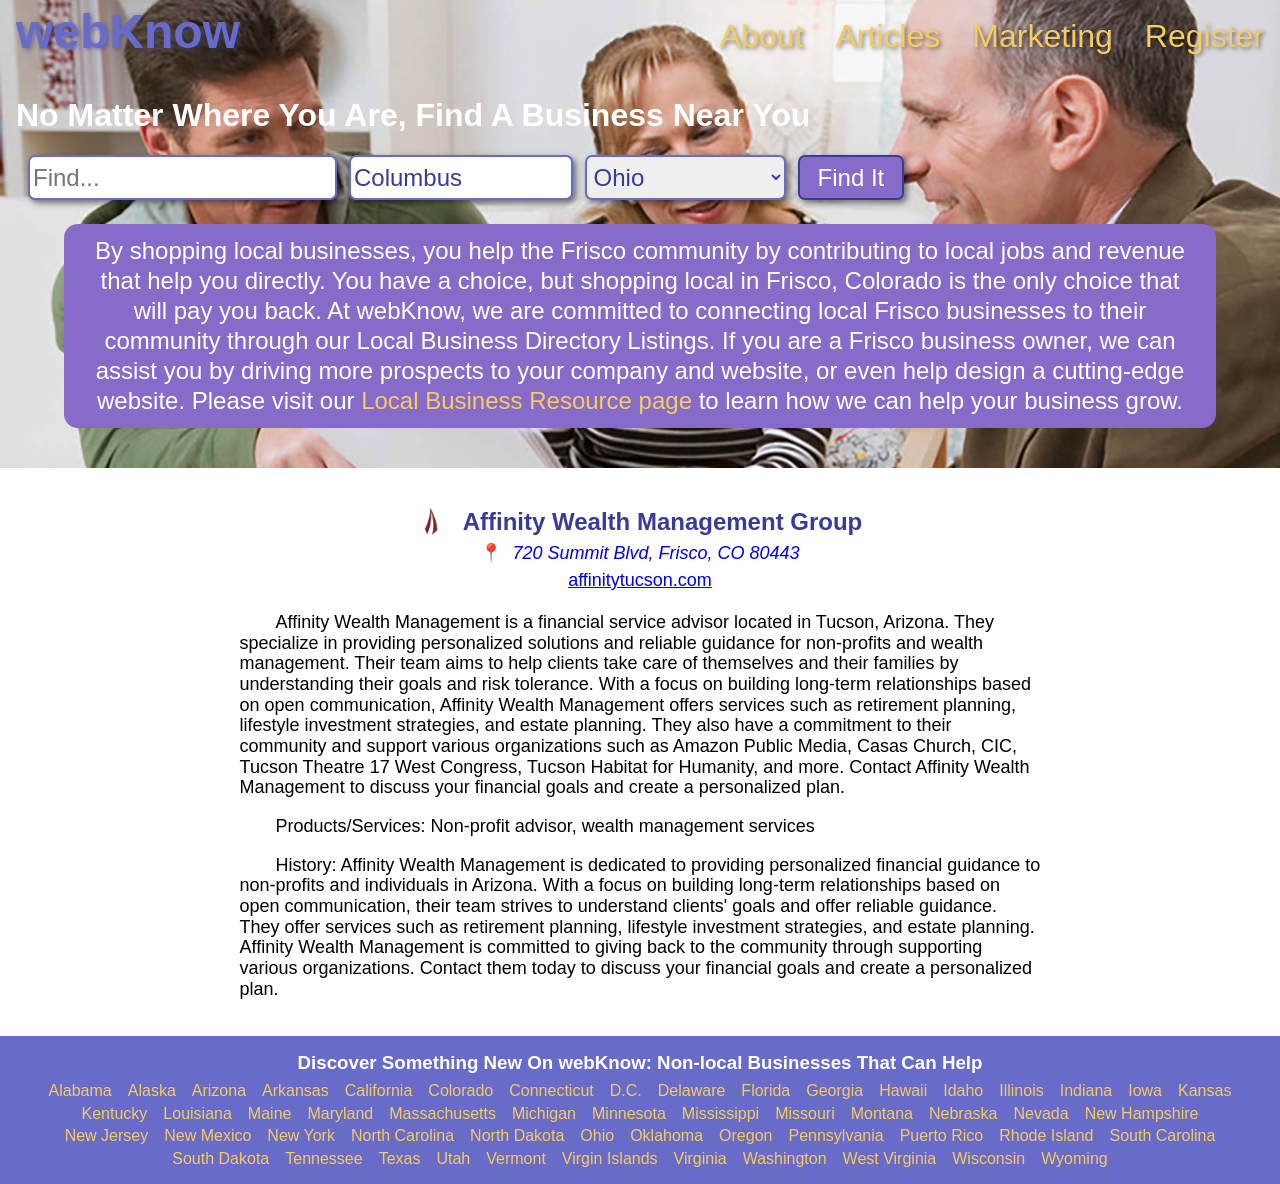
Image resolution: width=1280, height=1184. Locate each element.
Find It (851, 177)
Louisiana (197, 1113)
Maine (270, 1113)
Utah (453, 1158)
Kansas (1204, 1090)
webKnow (128, 31)
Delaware (692, 1090)
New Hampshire (1142, 1113)
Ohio (597, 1135)
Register (1204, 36)
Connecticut (551, 1090)
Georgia (834, 1090)
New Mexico (207, 1135)
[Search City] (461, 177)
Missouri (805, 1113)
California (379, 1090)
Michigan (544, 1113)
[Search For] (182, 177)
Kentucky (115, 1113)
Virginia (700, 1158)
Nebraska (963, 1113)
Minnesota (629, 1113)
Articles (887, 36)
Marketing (1042, 36)
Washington (785, 1158)
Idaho (963, 1090)
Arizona (219, 1090)
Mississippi (720, 1113)
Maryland (340, 1113)
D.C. (626, 1090)
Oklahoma (666, 1135)
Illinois (1021, 1090)
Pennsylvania (835, 1135)
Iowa (1145, 1090)
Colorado (460, 1090)
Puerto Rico (942, 1135)
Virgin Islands (610, 1158)
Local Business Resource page (526, 400)
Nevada (1040, 1113)
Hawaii (903, 1090)
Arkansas (295, 1090)
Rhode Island (1046, 1135)
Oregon (745, 1135)
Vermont (516, 1158)
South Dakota (220, 1158)
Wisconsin (988, 1158)
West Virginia (890, 1158)
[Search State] (685, 177)
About (762, 36)
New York (301, 1135)
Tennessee (323, 1158)
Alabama (80, 1090)
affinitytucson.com (640, 580)
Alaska (152, 1090)
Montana (882, 1113)
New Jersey (107, 1135)
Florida (765, 1090)
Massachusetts (442, 1113)
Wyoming (1074, 1158)
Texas (400, 1158)
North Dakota (517, 1135)
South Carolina (1163, 1135)
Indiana (1086, 1090)
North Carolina (402, 1135)
